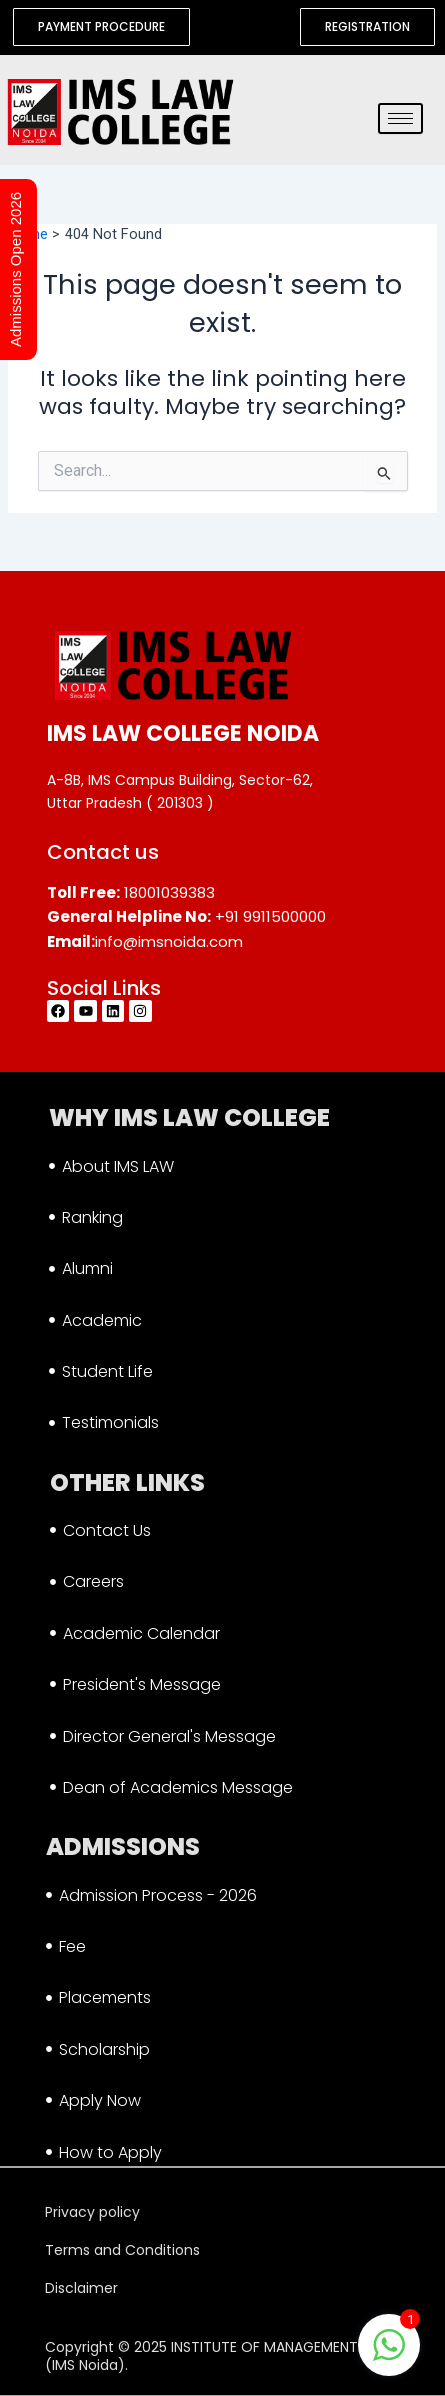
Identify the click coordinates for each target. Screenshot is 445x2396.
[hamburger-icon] (400, 118)
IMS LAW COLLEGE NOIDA (183, 733)
